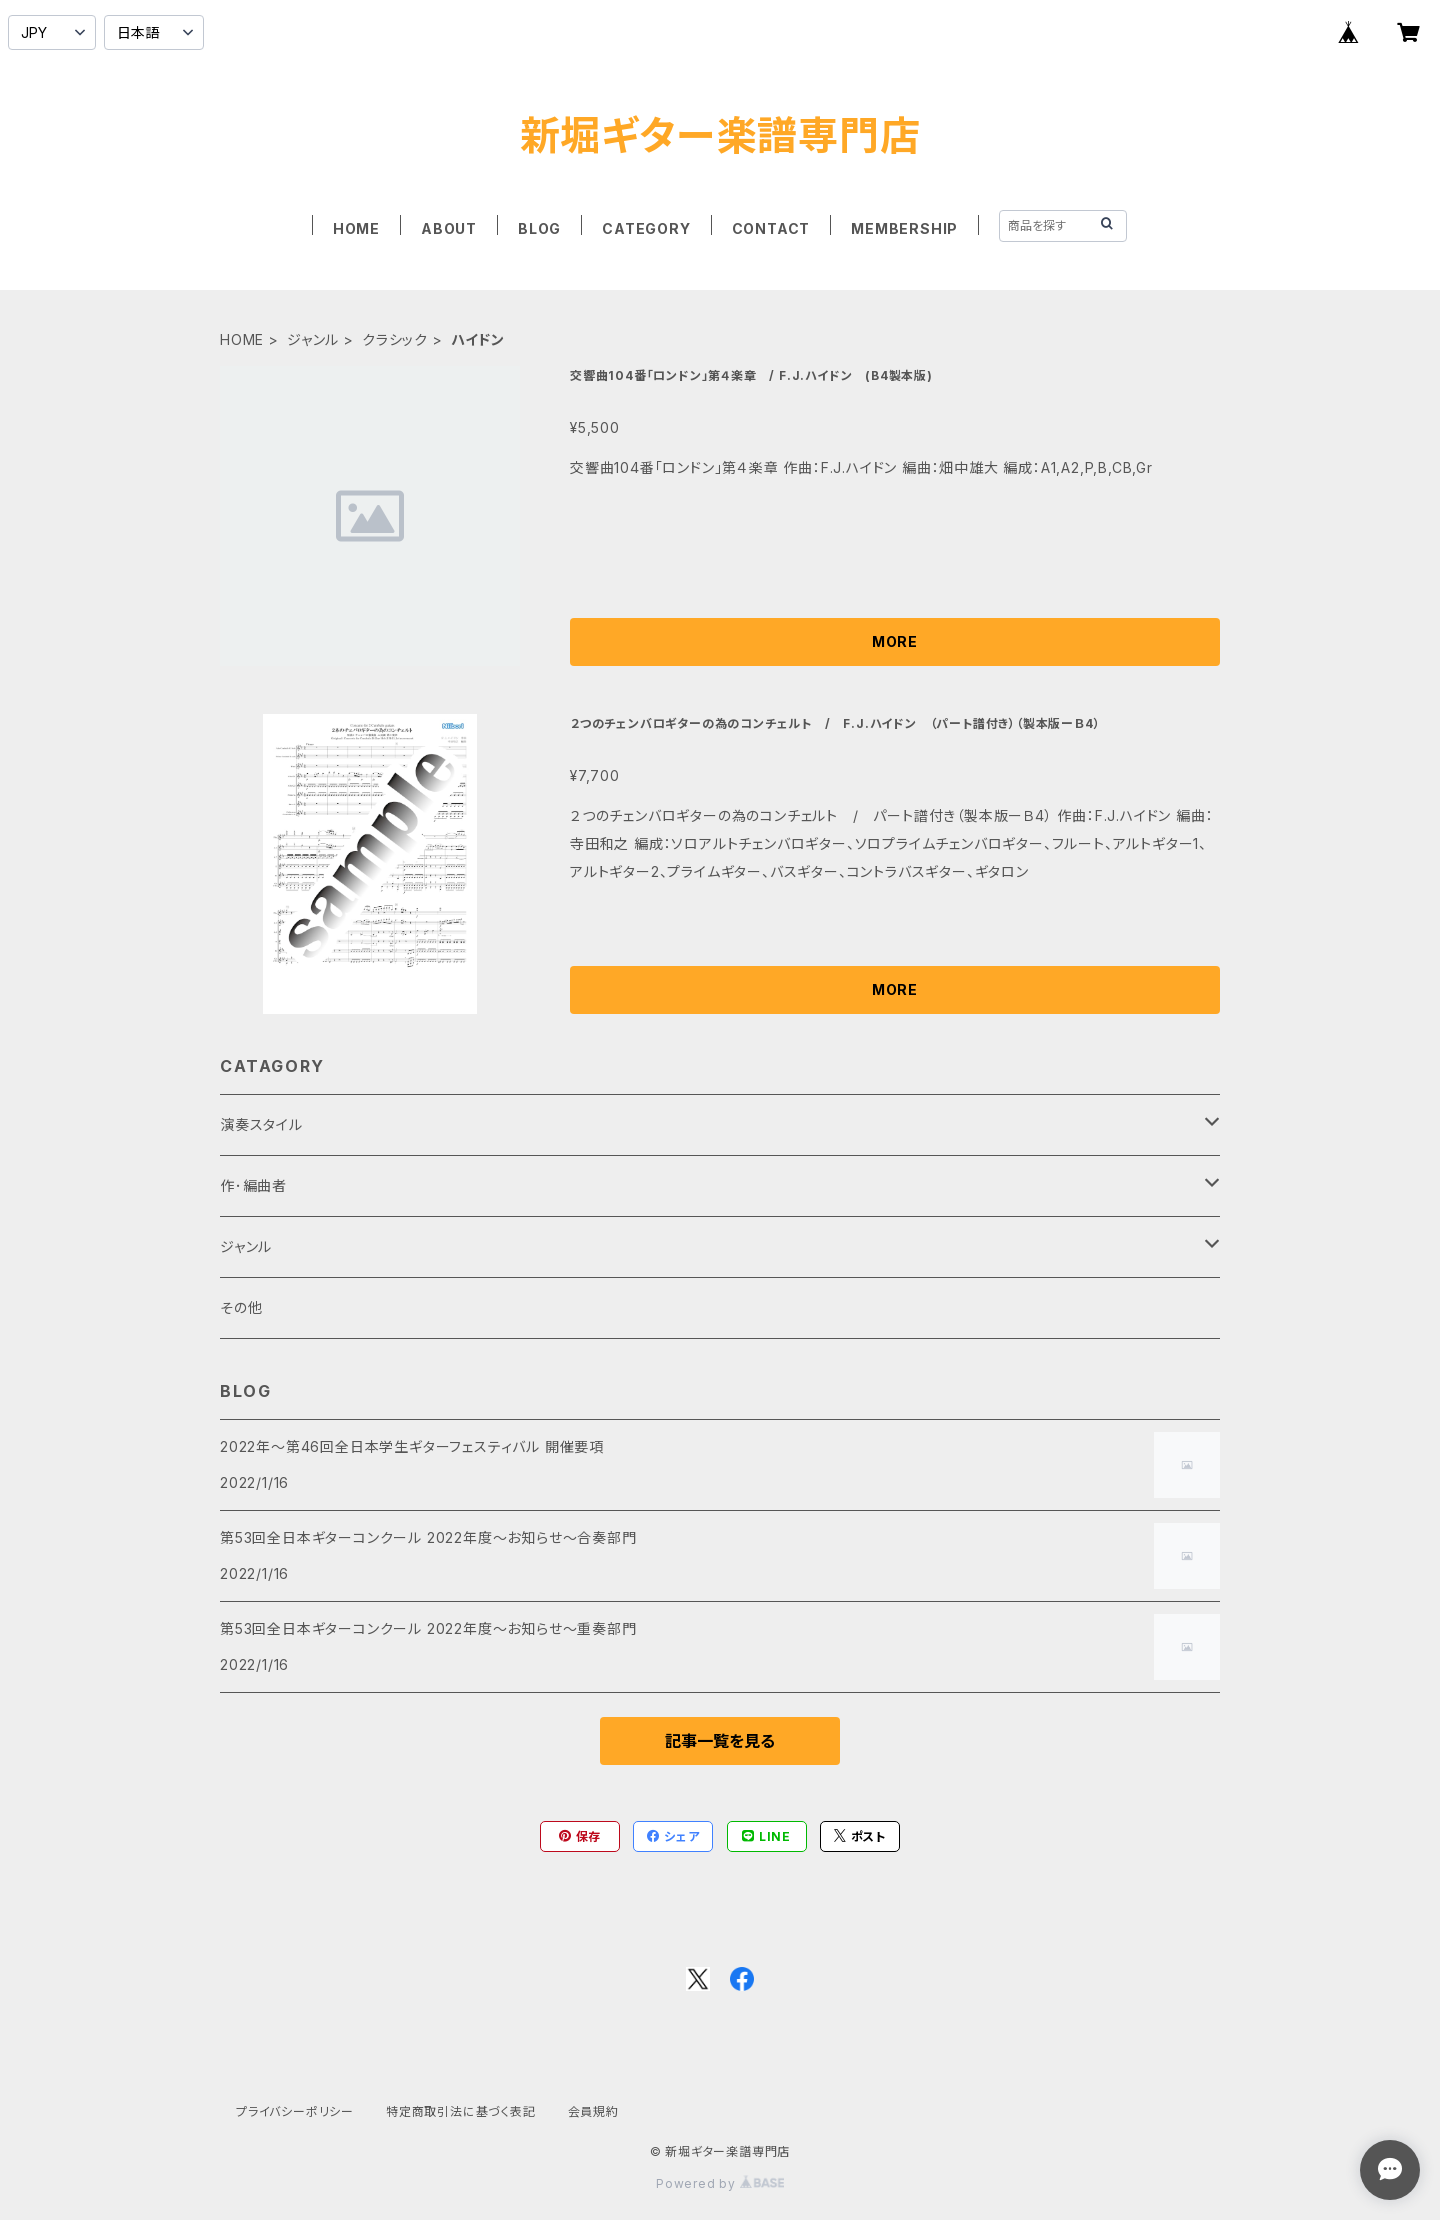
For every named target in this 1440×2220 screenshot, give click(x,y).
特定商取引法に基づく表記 (461, 2111)
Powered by (720, 2183)
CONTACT (771, 228)
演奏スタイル (261, 1124)
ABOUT (449, 228)
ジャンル (313, 339)
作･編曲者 (253, 1185)
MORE (895, 641)
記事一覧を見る (720, 1741)
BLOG (539, 228)
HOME (356, 228)
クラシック (395, 339)
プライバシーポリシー (295, 2111)
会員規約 (593, 2111)
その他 (241, 1307)
